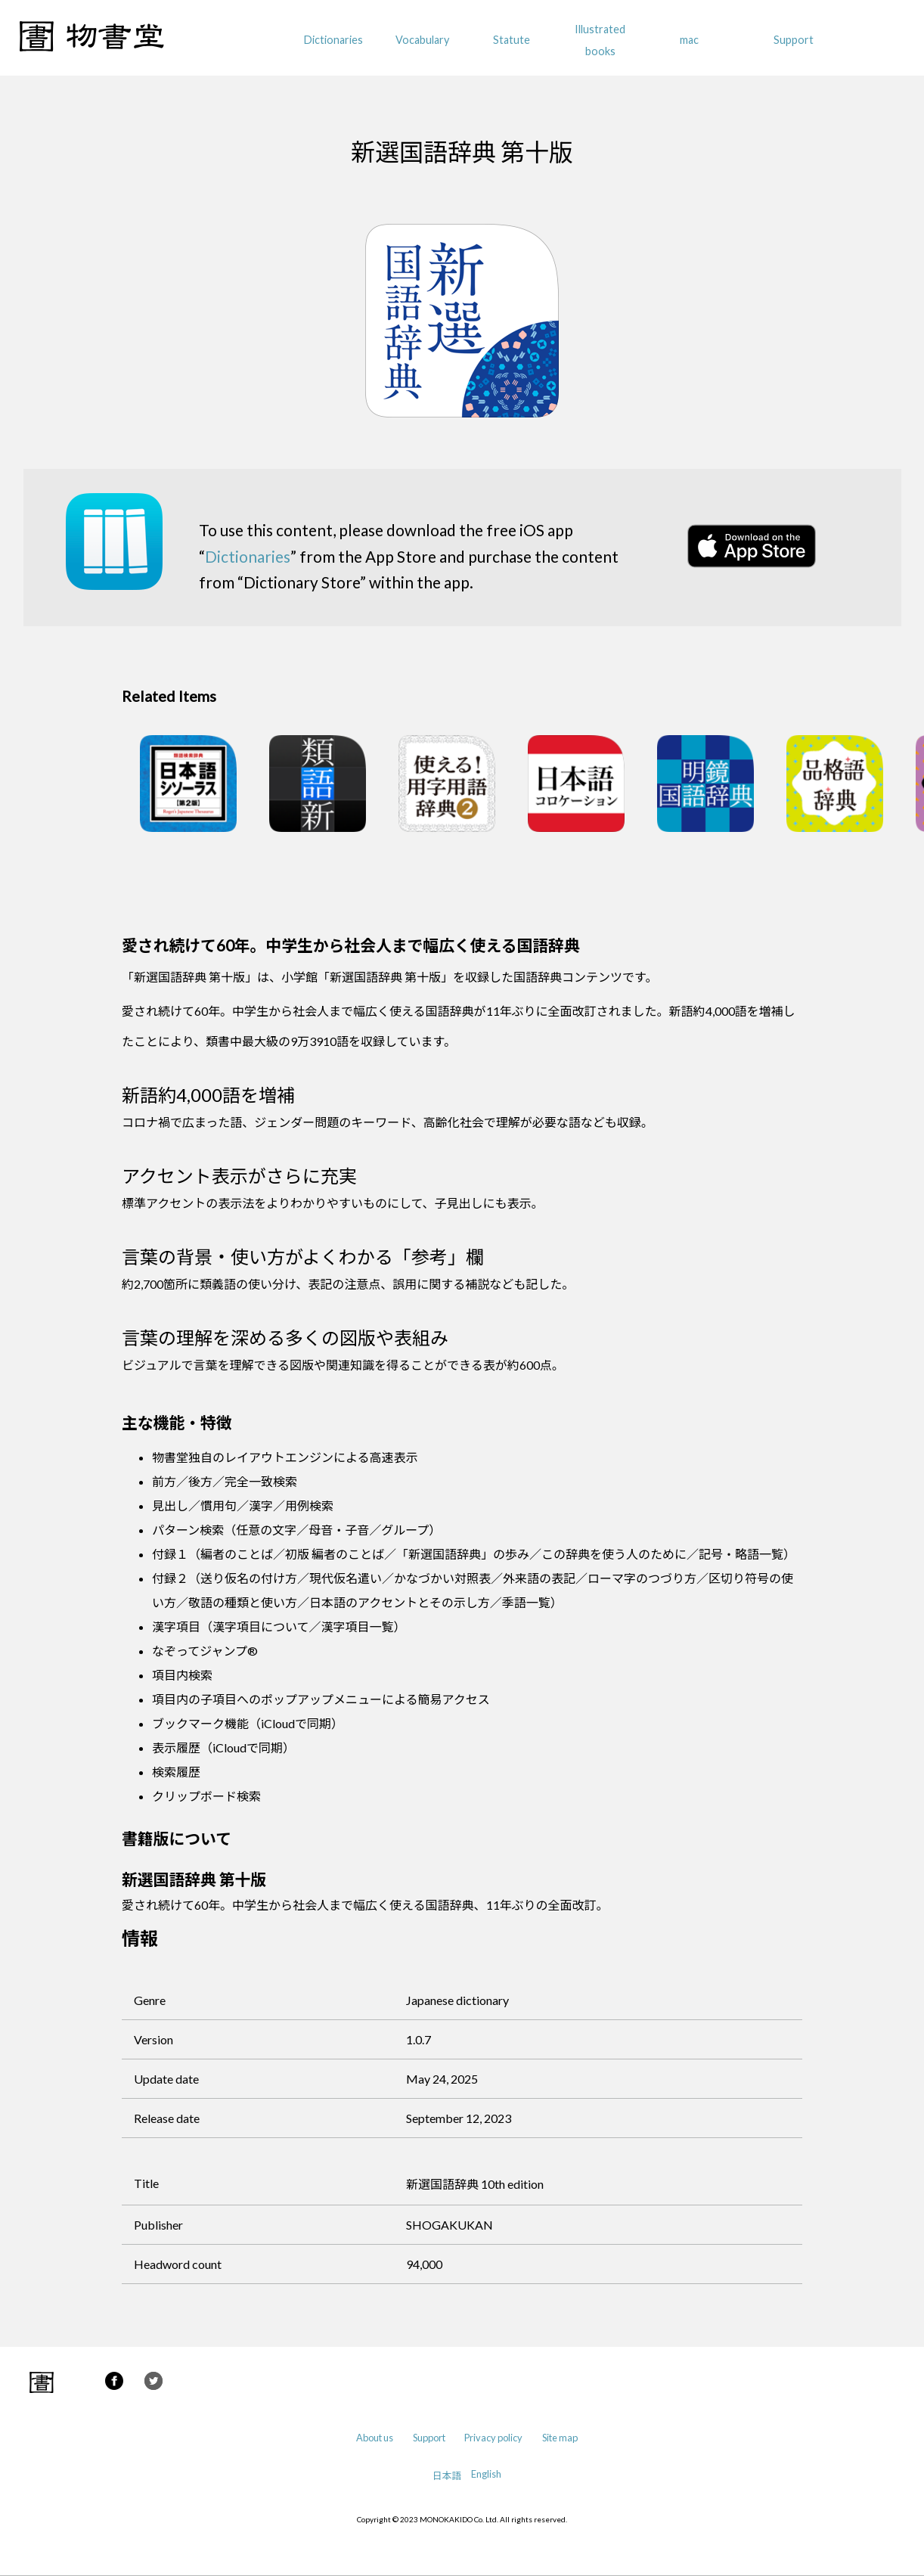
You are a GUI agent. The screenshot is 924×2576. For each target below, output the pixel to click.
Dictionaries (333, 39)
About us (374, 2438)
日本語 (447, 2475)
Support (794, 39)
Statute (511, 39)
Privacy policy (493, 2438)
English (486, 2474)
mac (689, 39)
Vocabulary (422, 39)
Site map (560, 2438)
